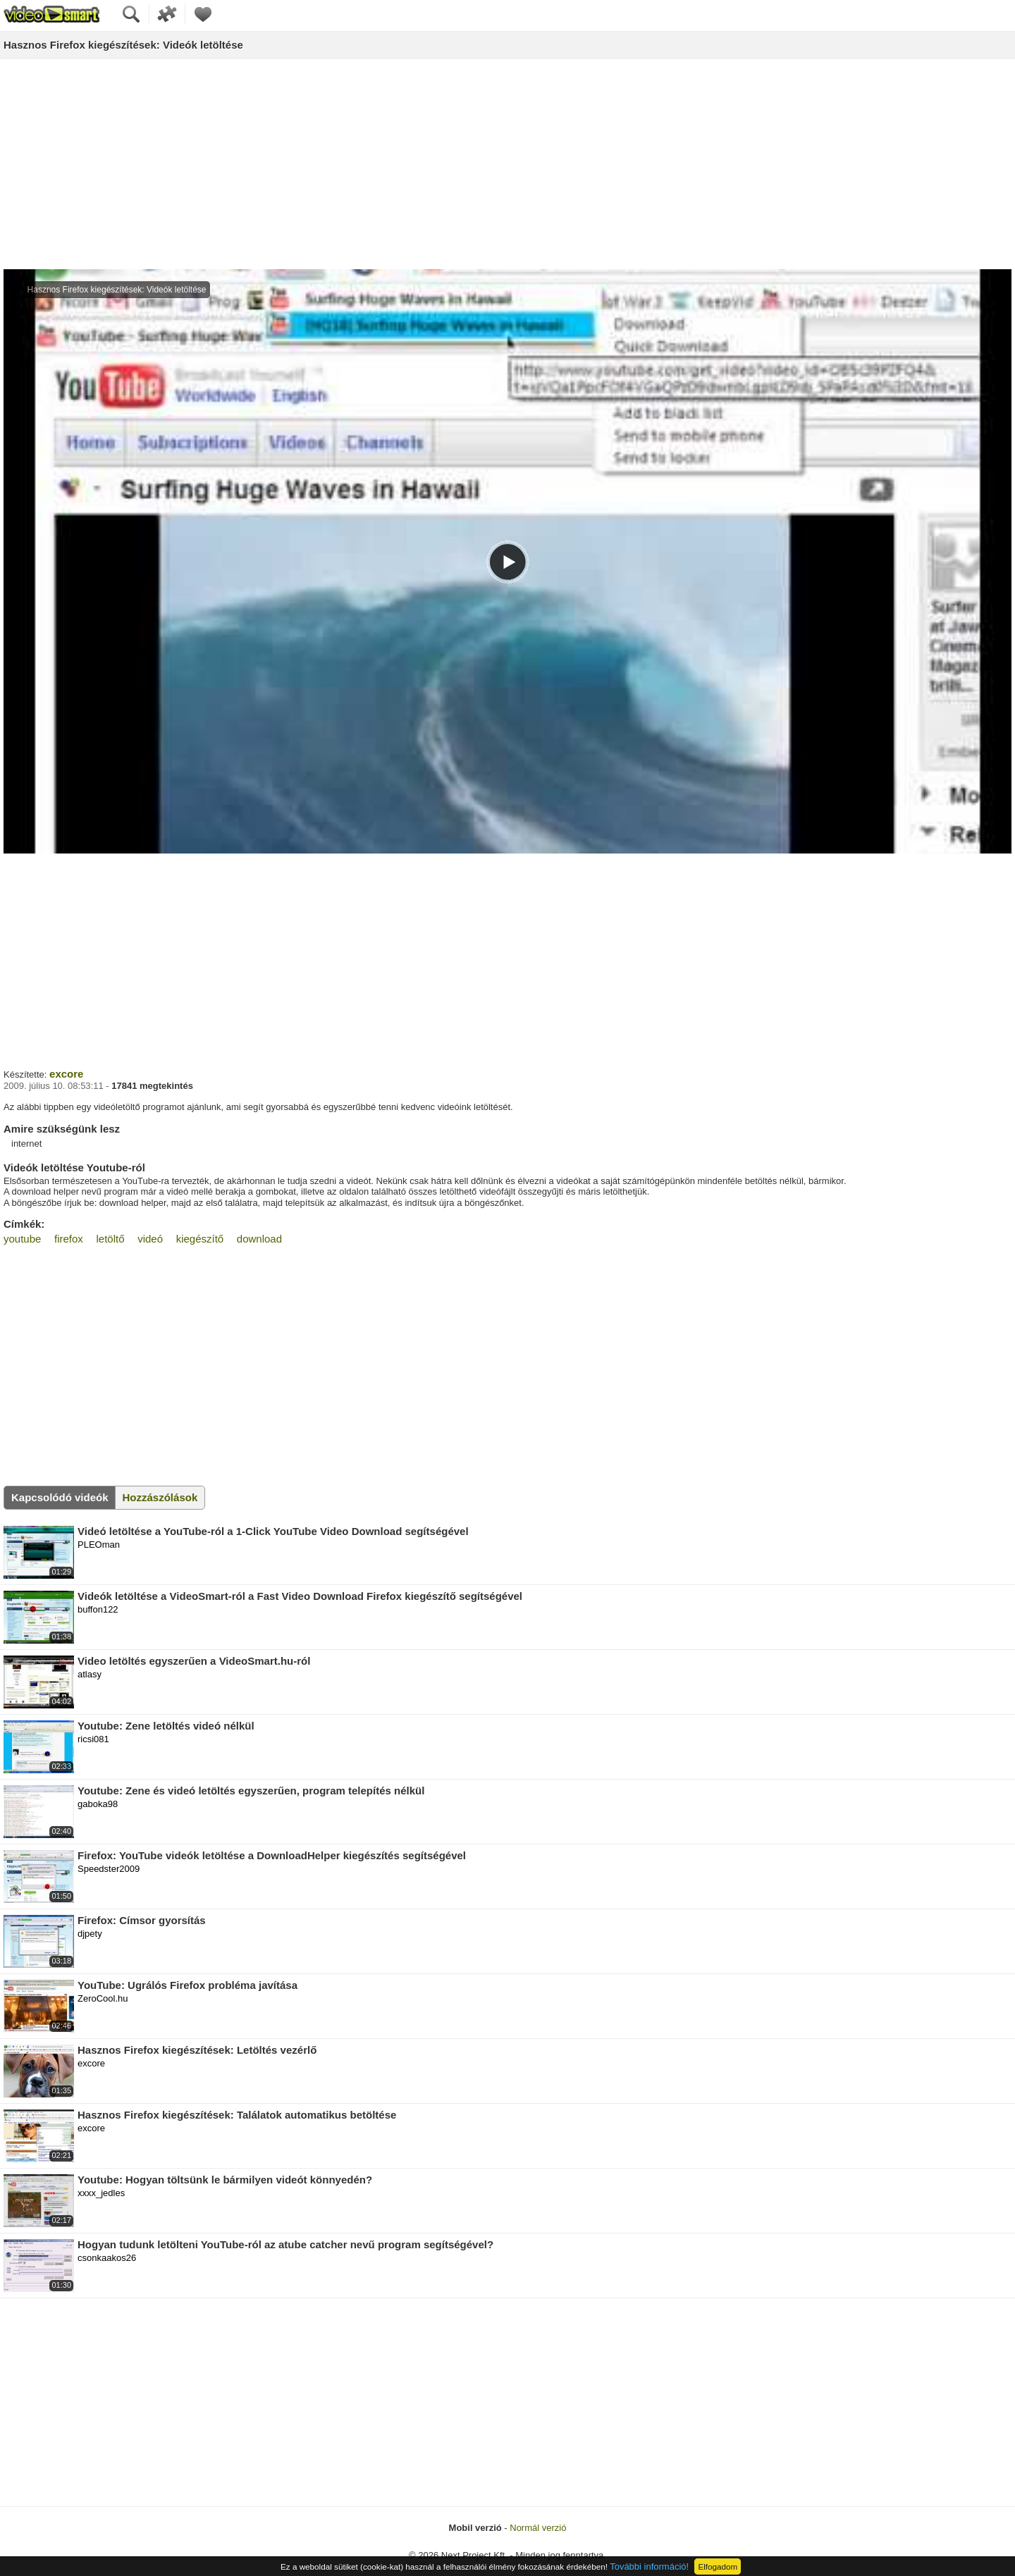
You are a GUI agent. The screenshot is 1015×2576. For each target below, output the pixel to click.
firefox (68, 1239)
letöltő (111, 1239)
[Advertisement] (507, 165)
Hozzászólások (160, 1497)
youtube (22, 1239)
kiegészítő (200, 1239)
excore (66, 1074)
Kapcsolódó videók (60, 1497)
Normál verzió (538, 2527)
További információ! (649, 2566)
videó (150, 1239)
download (259, 1239)
